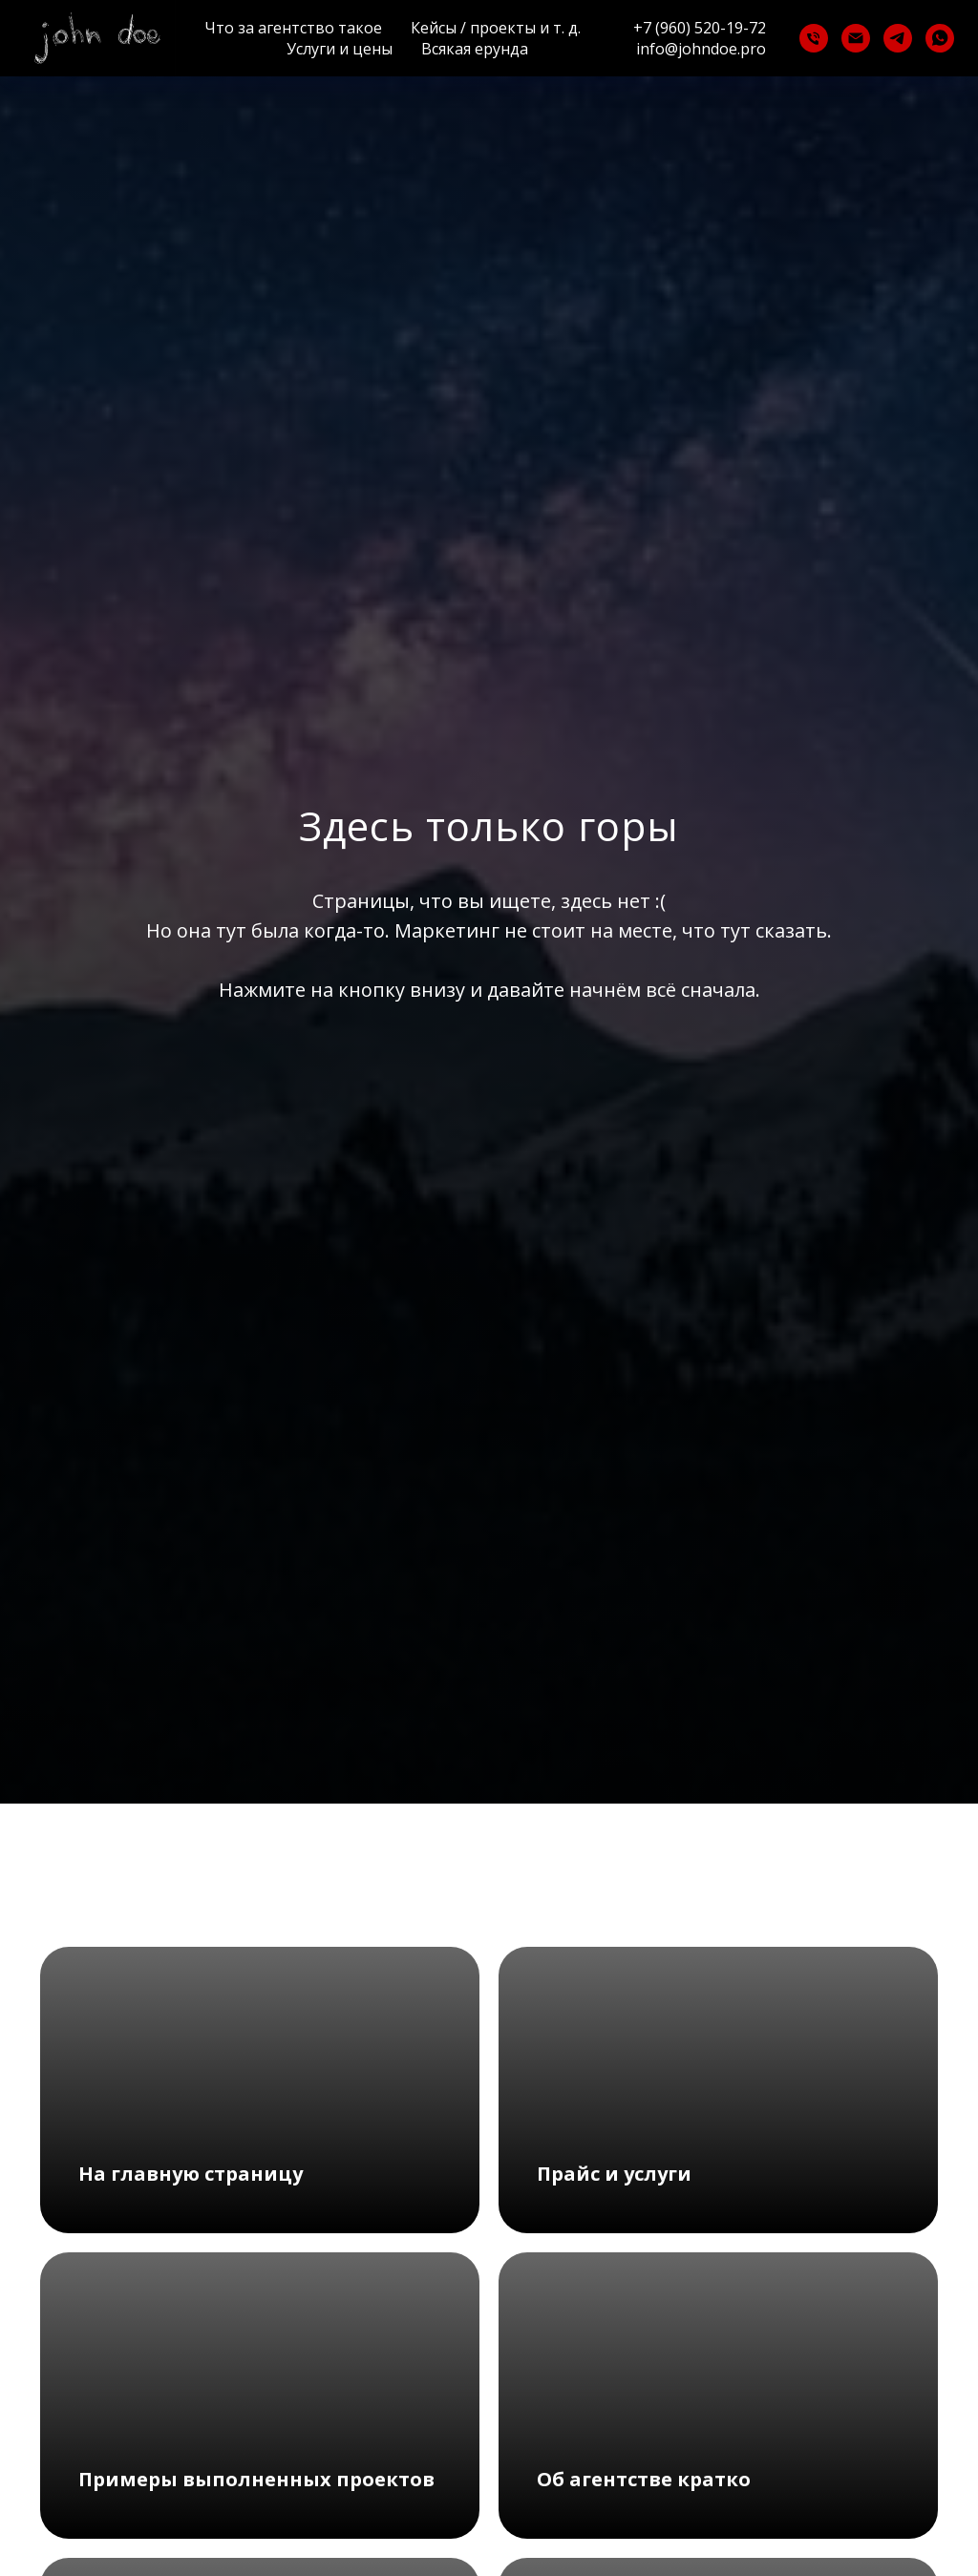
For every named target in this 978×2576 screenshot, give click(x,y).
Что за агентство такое (293, 27)
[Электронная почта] (855, 38)
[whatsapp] (939, 38)
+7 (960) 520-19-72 (699, 27)
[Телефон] (813, 38)
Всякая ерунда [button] (474, 48)
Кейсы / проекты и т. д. (496, 27)
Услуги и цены (340, 48)
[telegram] (897, 38)
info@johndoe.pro (701, 48)
